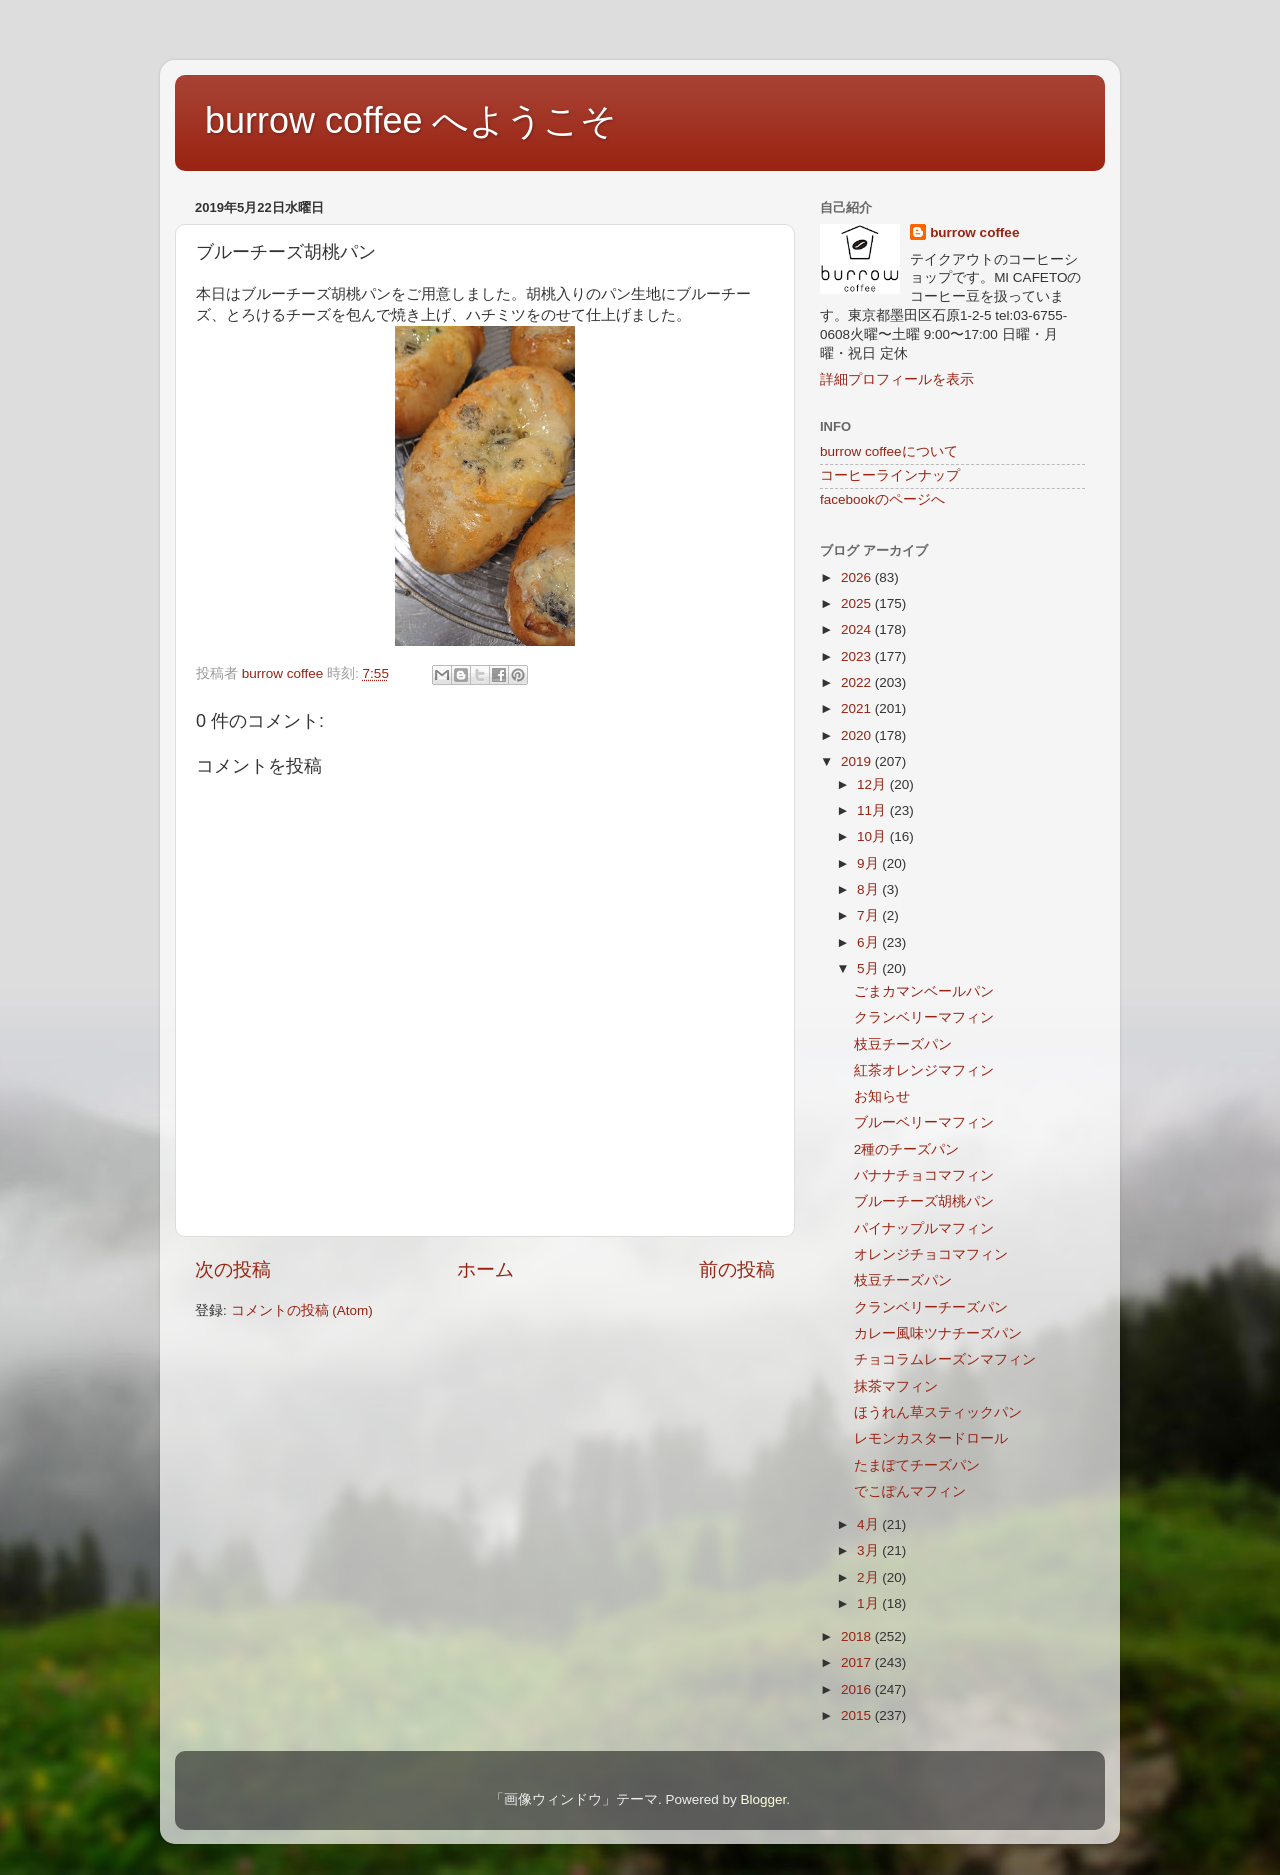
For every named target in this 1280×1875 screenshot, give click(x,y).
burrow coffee (974, 232)
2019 (858, 761)
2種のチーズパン (907, 1149)
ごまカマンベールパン (924, 991)
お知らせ (882, 1096)
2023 (858, 656)
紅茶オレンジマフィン (924, 1070)
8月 (869, 889)
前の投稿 (737, 1269)
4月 (869, 1524)
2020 (858, 735)
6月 (869, 942)
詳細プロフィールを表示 (897, 379)
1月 (869, 1603)
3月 (869, 1550)
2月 (869, 1577)
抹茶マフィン (896, 1386)
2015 (858, 1715)
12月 (873, 784)
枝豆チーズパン (903, 1044)
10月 (873, 836)
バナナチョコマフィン (924, 1175)
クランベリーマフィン (924, 1017)
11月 (873, 810)
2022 (858, 682)
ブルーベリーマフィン (924, 1122)
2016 (858, 1689)
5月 (869, 968)
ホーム (485, 1269)
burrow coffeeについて (889, 451)
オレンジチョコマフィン (931, 1254)
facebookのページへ (882, 499)
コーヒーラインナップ (890, 475)
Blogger (763, 1799)
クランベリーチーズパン (931, 1307)
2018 (858, 1636)
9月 (869, 863)
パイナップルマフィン (924, 1228)
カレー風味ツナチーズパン (938, 1333)
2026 (858, 577)
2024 (858, 629)
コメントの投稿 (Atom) (302, 1310)
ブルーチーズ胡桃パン (924, 1201)
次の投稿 (233, 1269)
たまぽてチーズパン (917, 1465)
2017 (858, 1662)
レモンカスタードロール (931, 1438)
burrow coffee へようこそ (411, 120)
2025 (858, 603)
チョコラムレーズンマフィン (945, 1359)
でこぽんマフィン (910, 1491)
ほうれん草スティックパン (938, 1412)
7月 (869, 915)
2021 (858, 708)
